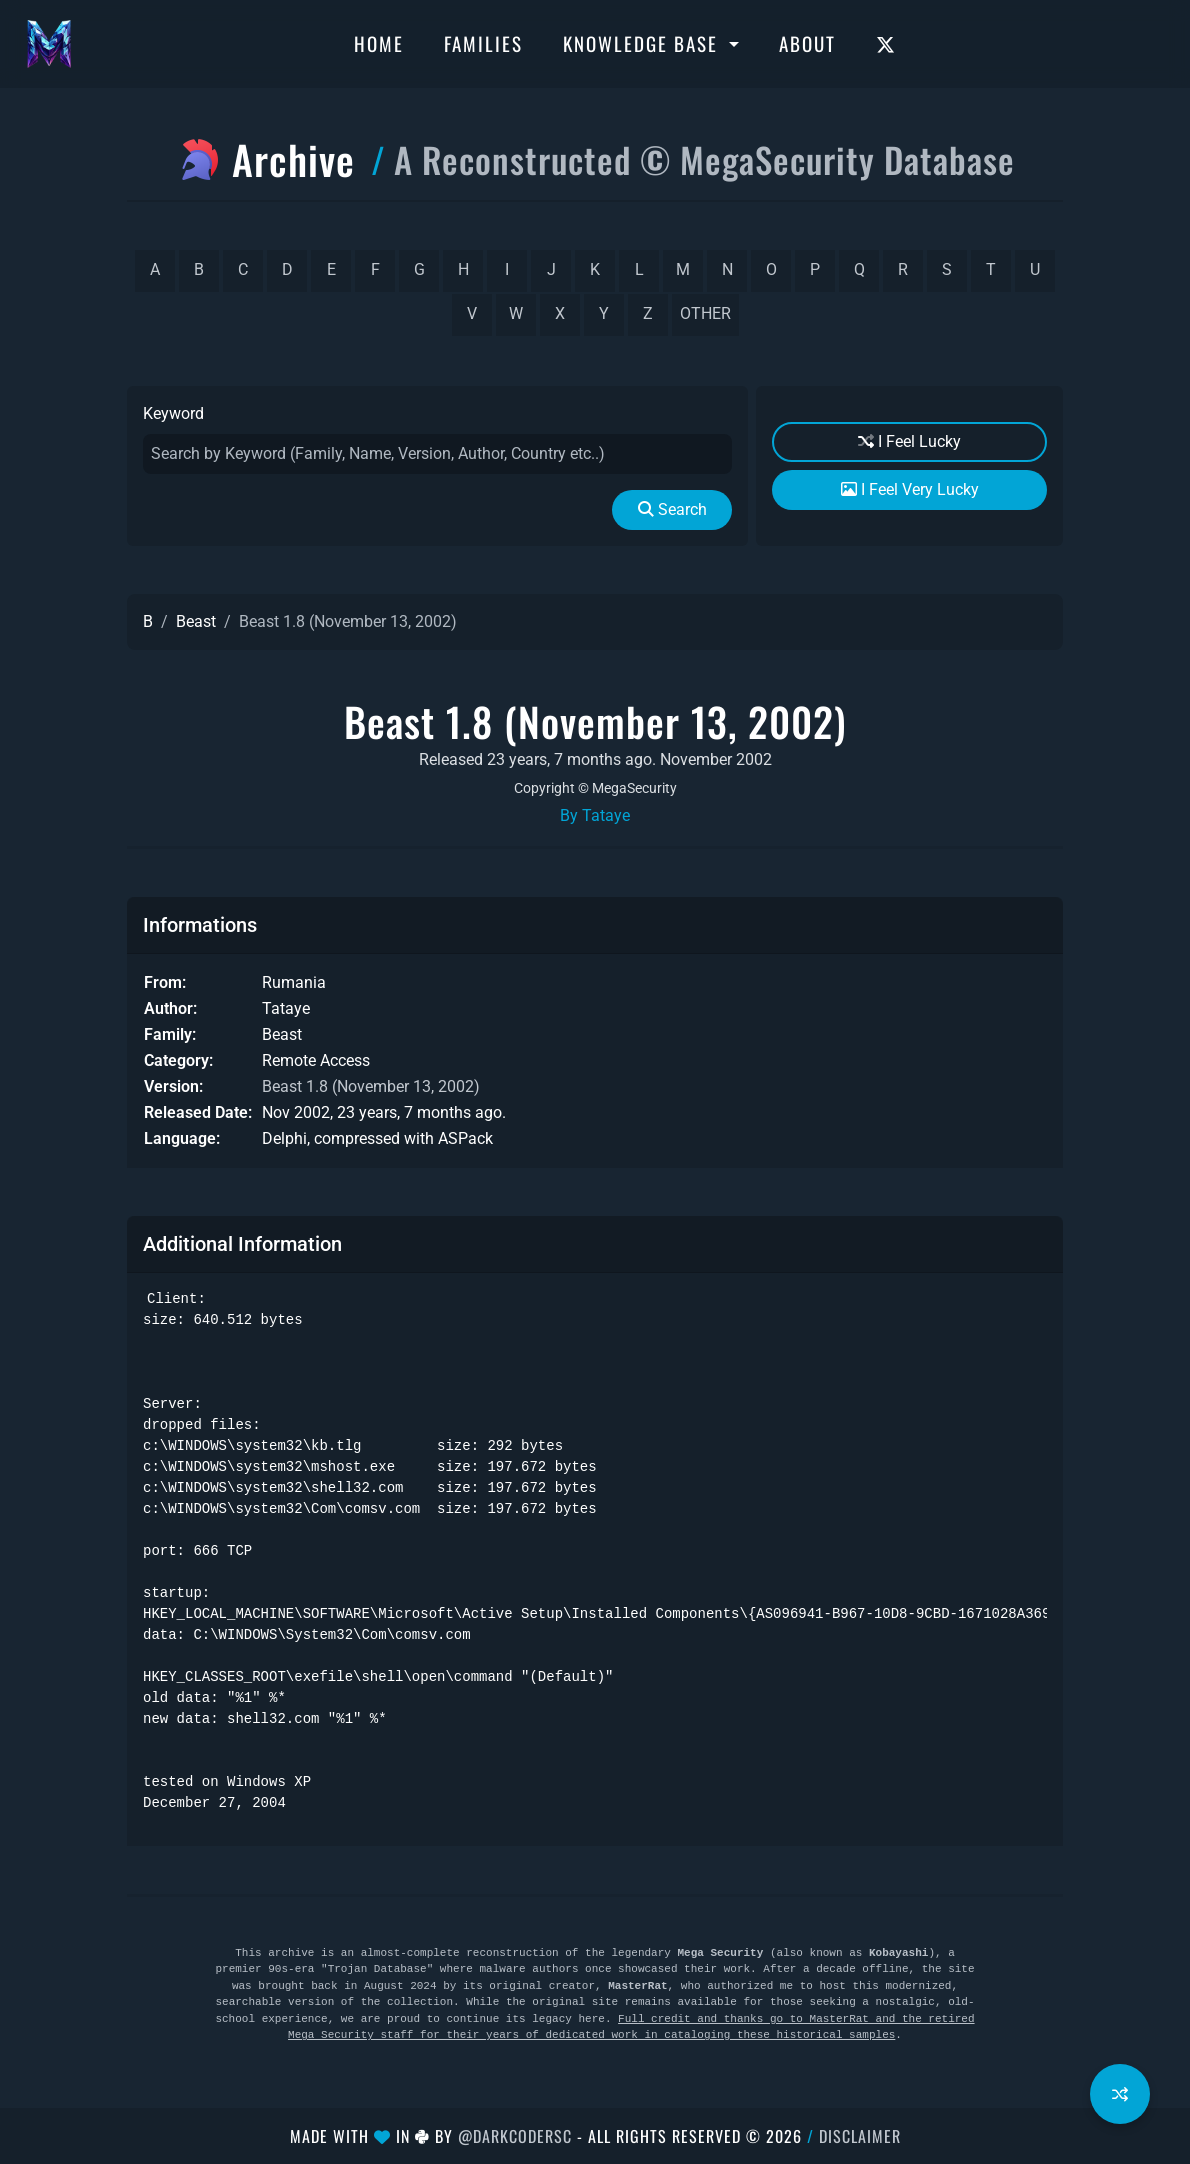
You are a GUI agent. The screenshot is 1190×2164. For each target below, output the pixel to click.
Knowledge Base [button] (643, 43)
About (807, 43)
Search (672, 509)
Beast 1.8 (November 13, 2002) (371, 1086)
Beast (196, 621)
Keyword (173, 413)
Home (379, 43)
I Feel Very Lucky (910, 489)
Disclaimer (860, 2136)
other (705, 313)
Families (483, 43)
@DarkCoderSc (515, 2136)
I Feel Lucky (909, 441)
